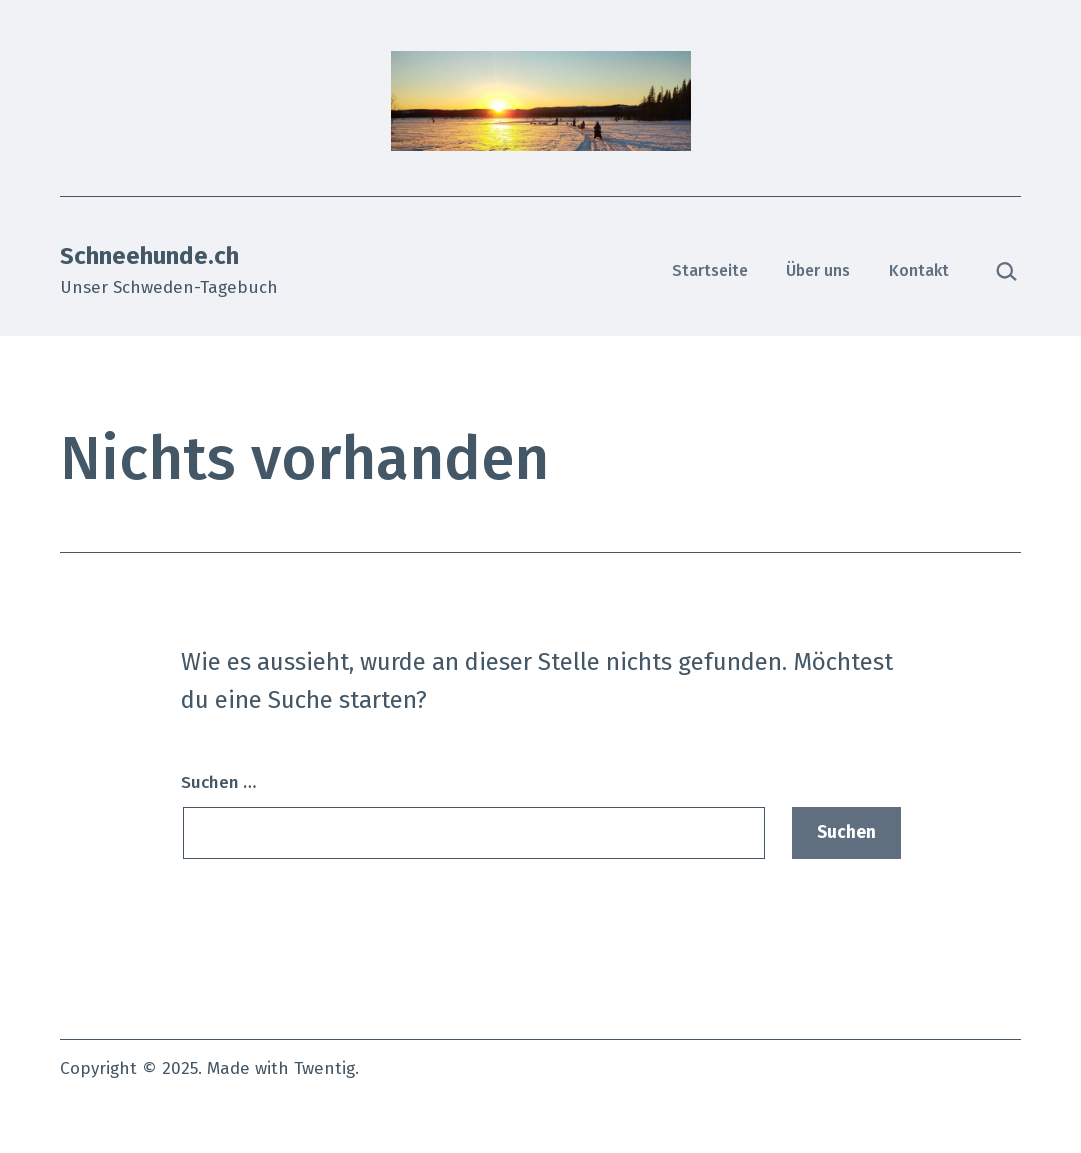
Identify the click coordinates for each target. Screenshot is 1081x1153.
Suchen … (218, 782)
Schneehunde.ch (149, 256)
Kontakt (919, 270)
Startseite (710, 270)
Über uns (818, 270)
